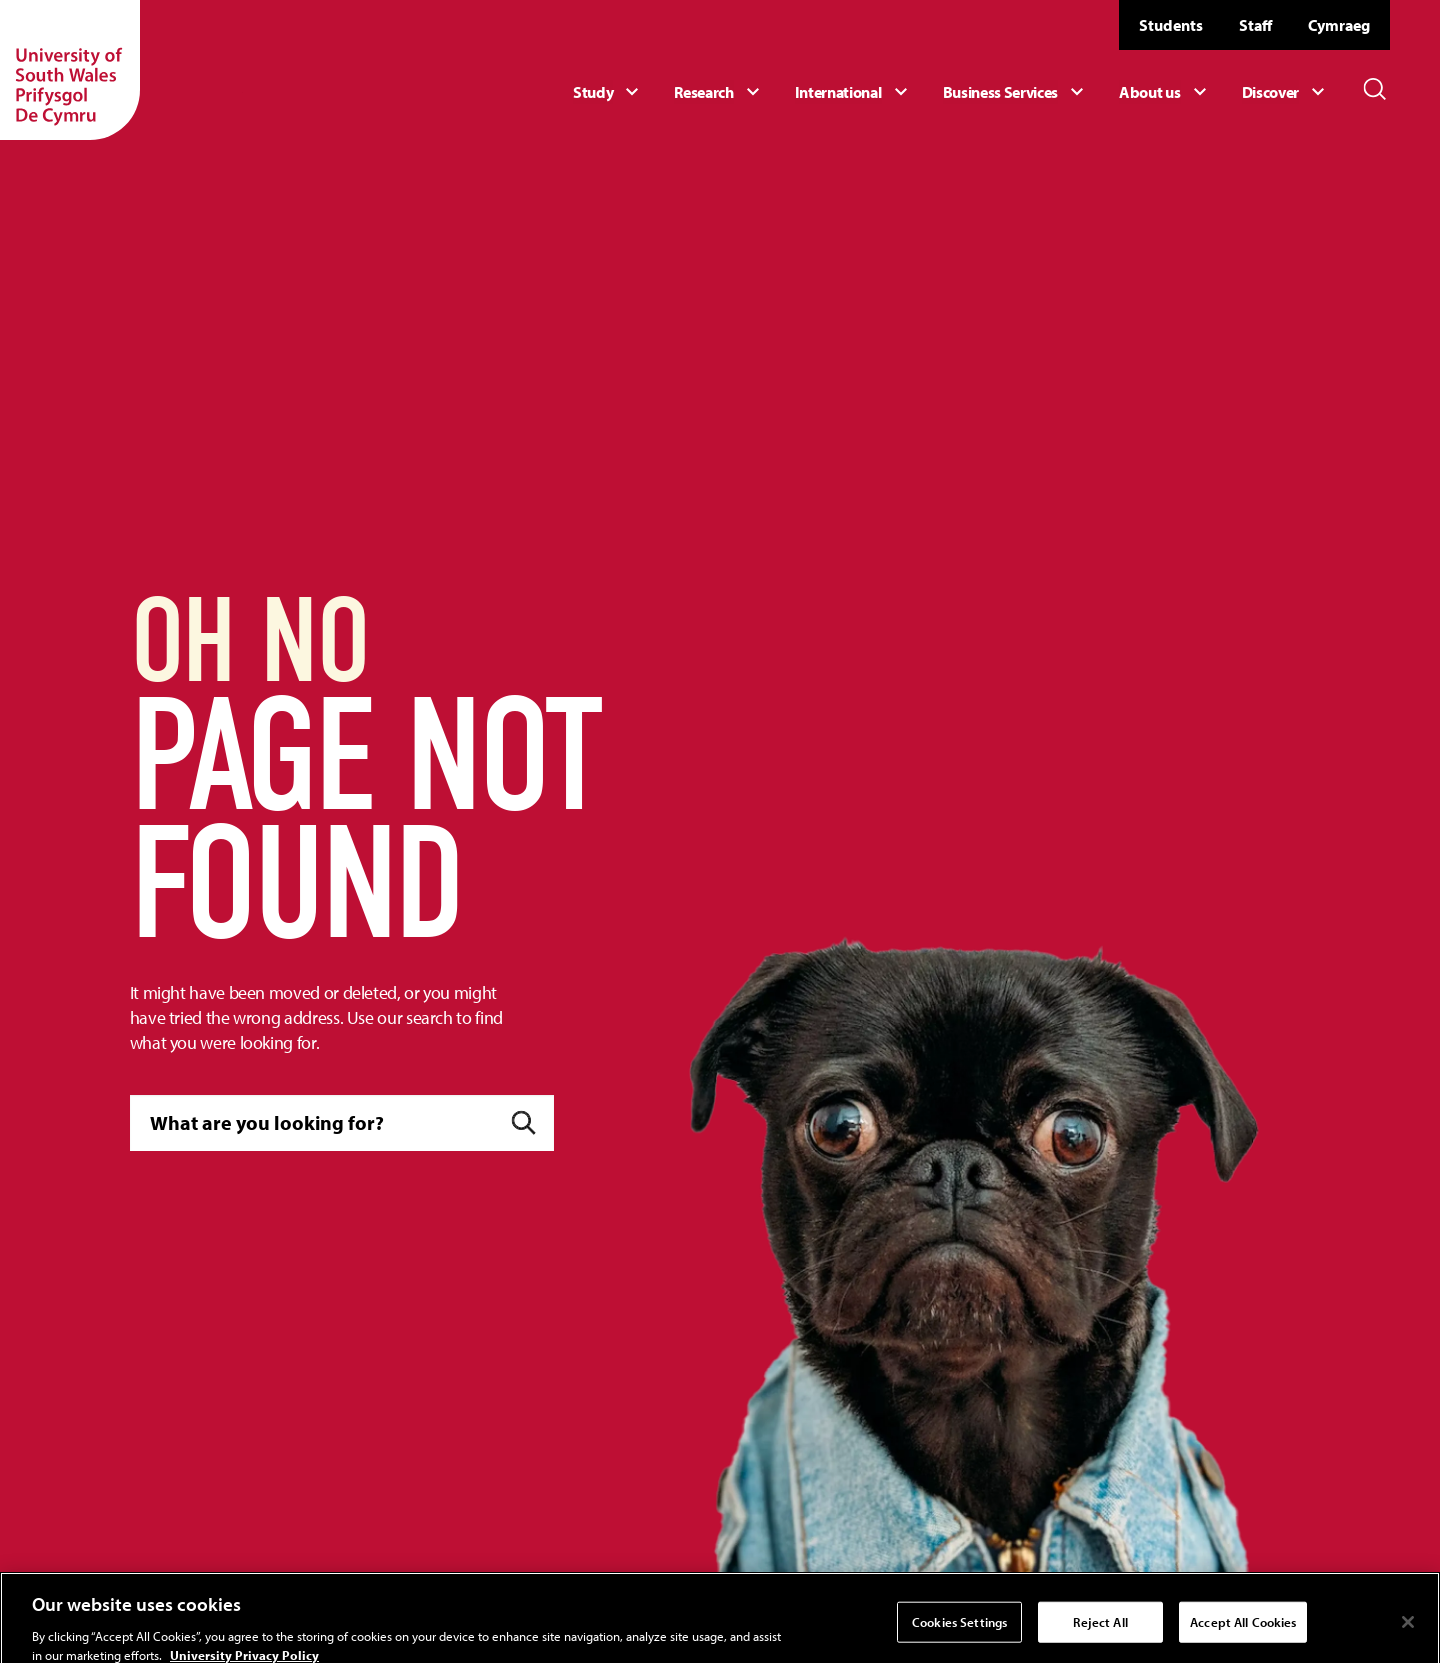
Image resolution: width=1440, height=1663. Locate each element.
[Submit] (524, 1123)
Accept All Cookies (1243, 1632)
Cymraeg (1339, 25)
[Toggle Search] (1375, 89)
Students (1171, 25)
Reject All (1100, 1632)
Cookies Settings (959, 1632)
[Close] (1408, 1632)
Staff (1255, 25)
